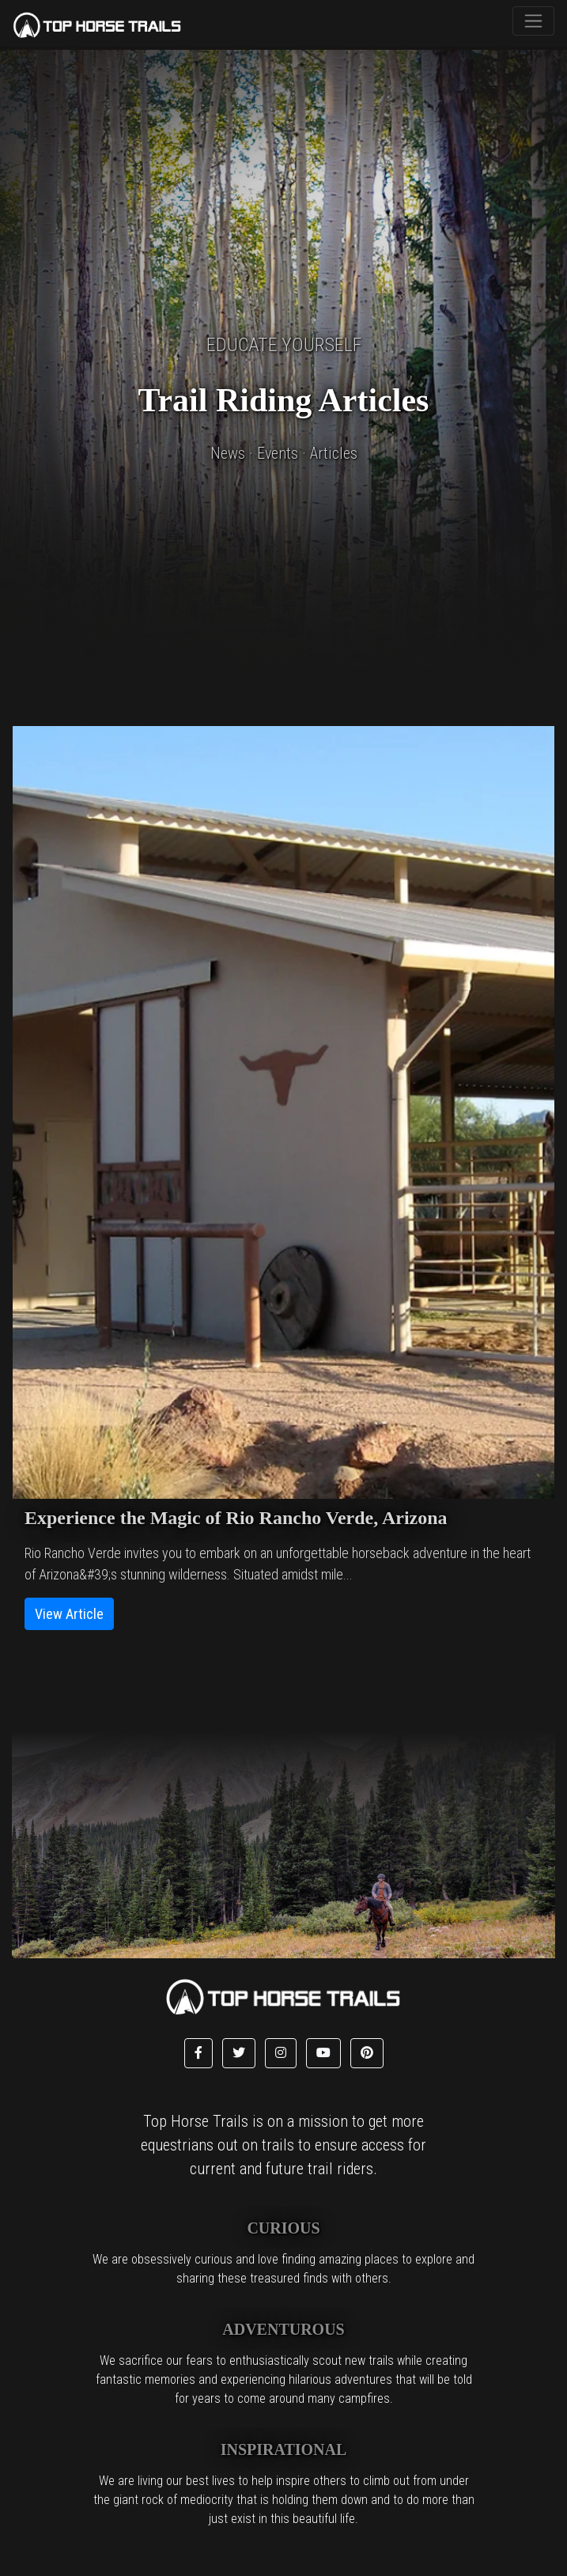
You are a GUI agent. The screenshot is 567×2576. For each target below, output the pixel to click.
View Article (69, 1614)
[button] (198, 2053)
